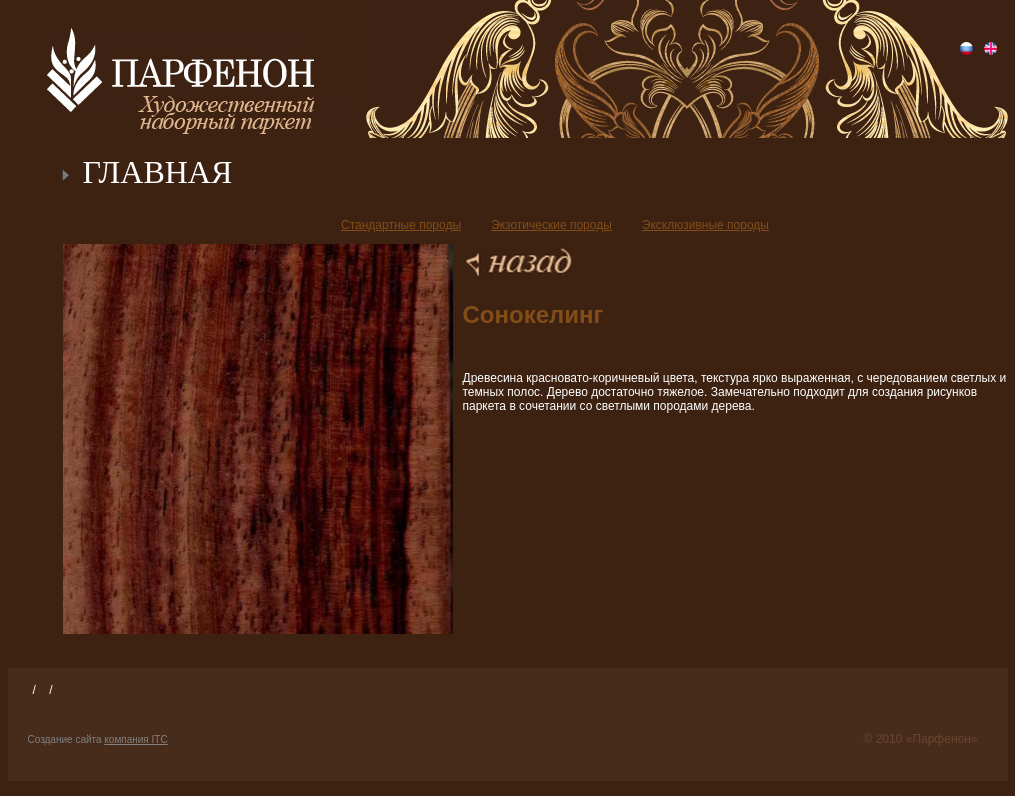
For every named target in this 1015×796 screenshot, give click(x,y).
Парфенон (180, 70)
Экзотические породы (551, 225)
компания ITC (135, 739)
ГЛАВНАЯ (158, 172)
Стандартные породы (401, 225)
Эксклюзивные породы (705, 225)
